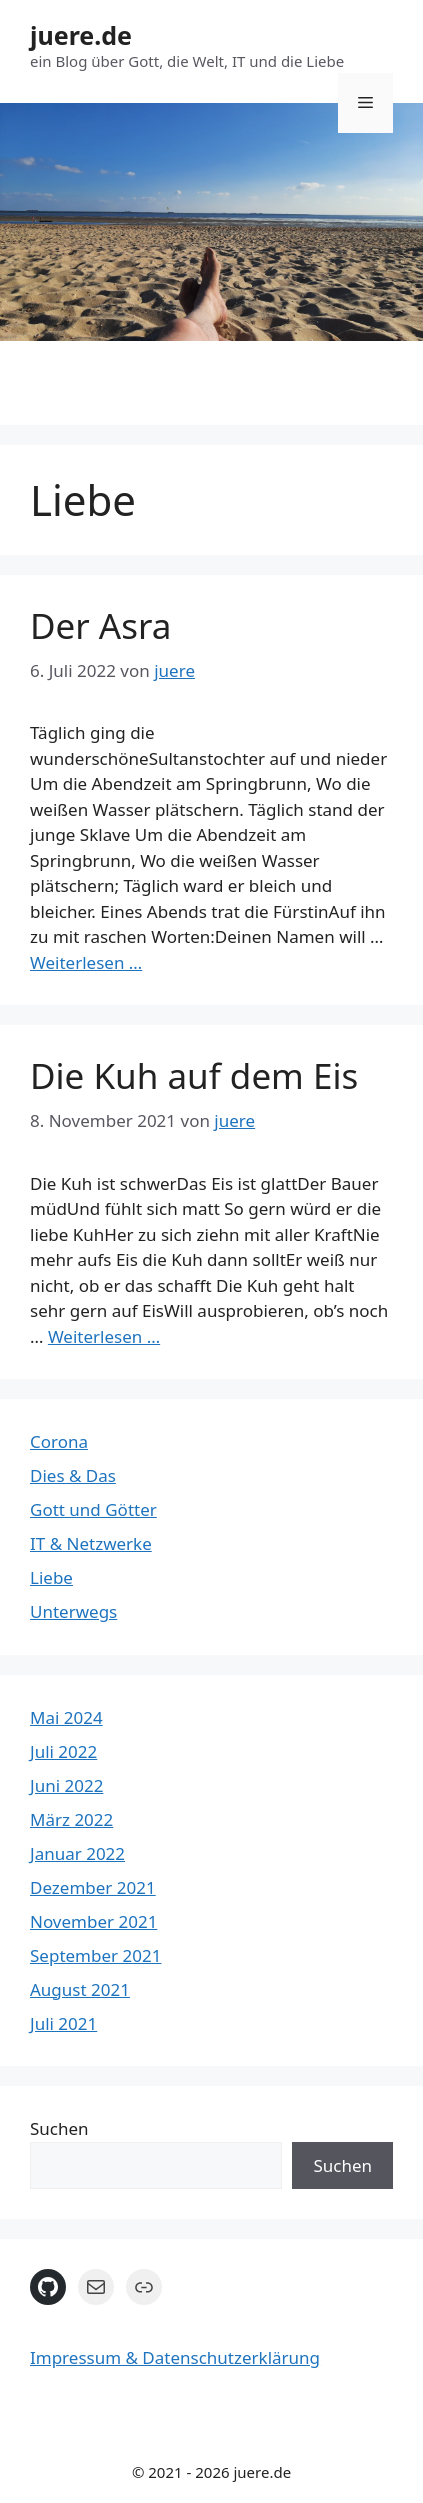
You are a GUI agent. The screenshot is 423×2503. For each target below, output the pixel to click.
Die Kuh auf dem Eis (194, 1075)
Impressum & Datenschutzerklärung (175, 2357)
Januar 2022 (77, 1853)
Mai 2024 (66, 1717)
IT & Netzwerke (91, 1543)
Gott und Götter (93, 1509)
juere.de (81, 35)
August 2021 (80, 1989)
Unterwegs (73, 1611)
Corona (59, 1441)
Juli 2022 (63, 1751)
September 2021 (95, 1955)
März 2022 (71, 1819)
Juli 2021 (63, 2023)
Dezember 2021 (93, 1887)
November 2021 (93, 1921)
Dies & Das (73, 1475)
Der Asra (100, 625)
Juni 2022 (66, 1785)
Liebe (51, 1577)
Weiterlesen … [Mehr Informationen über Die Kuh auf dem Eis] (104, 1336)
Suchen (59, 2128)
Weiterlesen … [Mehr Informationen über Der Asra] (86, 962)
